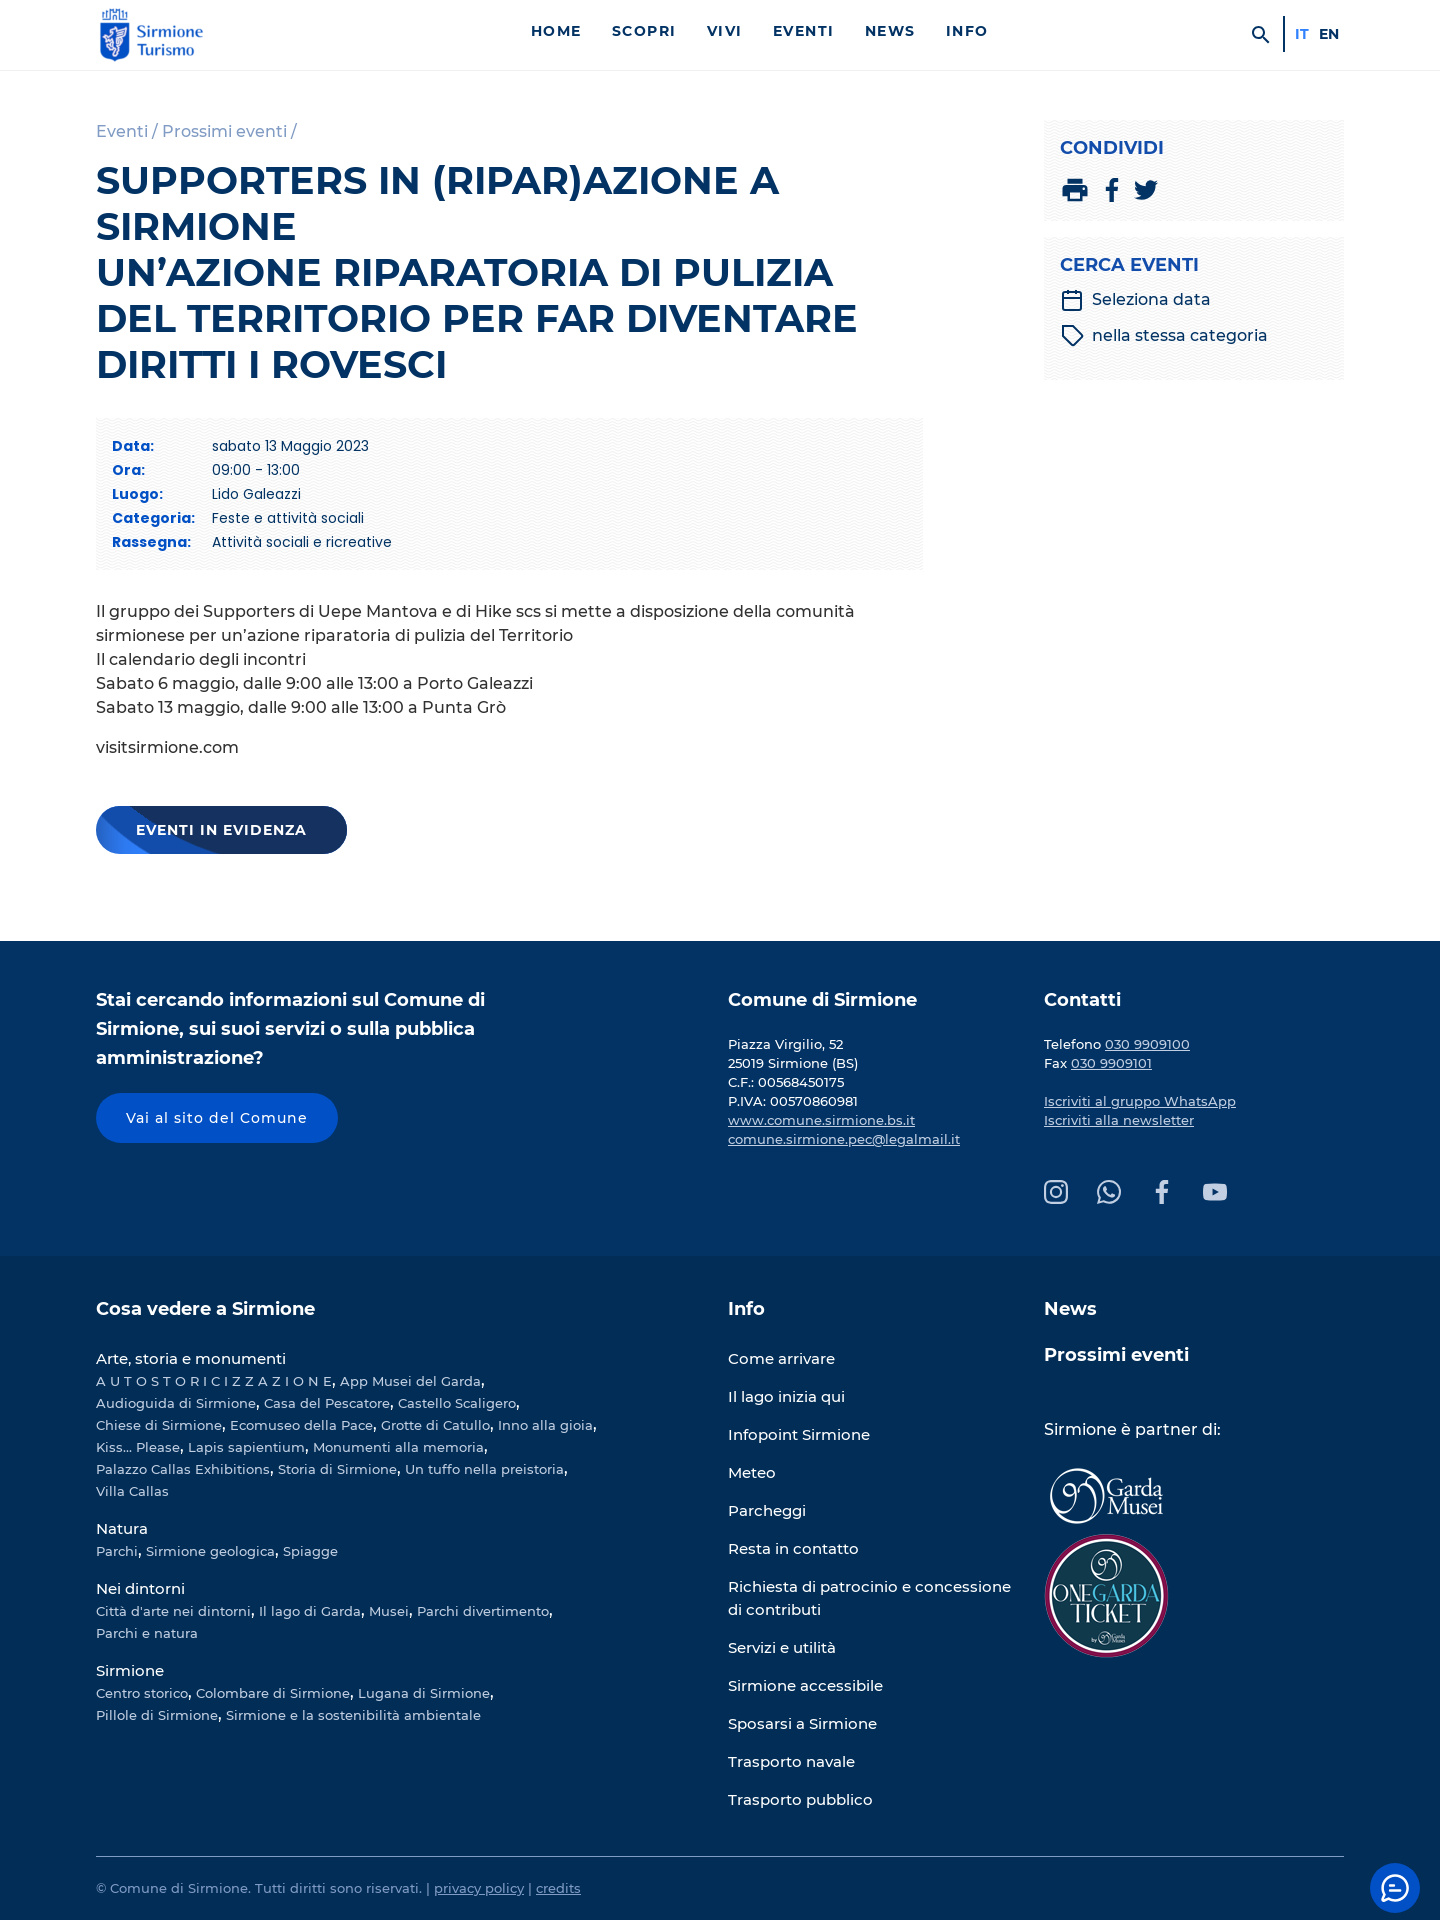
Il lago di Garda (310, 1611)
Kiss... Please (138, 1447)
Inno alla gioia (545, 1425)
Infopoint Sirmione (799, 1434)
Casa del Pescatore (327, 1403)
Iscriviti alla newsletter (1119, 1120)
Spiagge (310, 1551)
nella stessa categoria (1164, 336)
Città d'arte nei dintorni (173, 1611)
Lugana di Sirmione (424, 1693)
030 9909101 (1111, 1063)
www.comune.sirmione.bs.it (821, 1120)
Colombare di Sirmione (273, 1693)
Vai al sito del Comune (217, 1118)
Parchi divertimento (483, 1611)
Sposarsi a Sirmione (802, 1723)
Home (556, 31)
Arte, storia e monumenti (191, 1358)
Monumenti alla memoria (398, 1447)
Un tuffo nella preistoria (484, 1469)
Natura (122, 1528)
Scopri (644, 31)
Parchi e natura (147, 1633)
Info (967, 31)
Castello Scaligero (457, 1403)
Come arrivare (781, 1358)
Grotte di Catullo (435, 1425)
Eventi (804, 31)
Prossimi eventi (1116, 1355)
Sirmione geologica (210, 1551)
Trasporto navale (791, 1761)
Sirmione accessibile (805, 1685)
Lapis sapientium (246, 1447)
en (1329, 34)
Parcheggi (767, 1510)
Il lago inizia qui (786, 1396)
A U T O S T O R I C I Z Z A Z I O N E (214, 1381)
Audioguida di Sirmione (176, 1403)
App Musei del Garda (410, 1381)
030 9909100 (1147, 1044)
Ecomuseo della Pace (301, 1425)
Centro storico (142, 1693)
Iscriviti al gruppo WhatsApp (1140, 1101)
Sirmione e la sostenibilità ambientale (353, 1715)
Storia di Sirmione (337, 1469)
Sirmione (130, 1670)
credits (558, 1888)
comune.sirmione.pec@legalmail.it (844, 1139)
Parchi (117, 1551)
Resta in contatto (793, 1548)
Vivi (725, 31)
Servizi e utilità (782, 1647)
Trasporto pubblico (800, 1799)
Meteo (752, 1472)
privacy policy (479, 1888)
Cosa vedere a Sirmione (205, 1309)
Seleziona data (1135, 300)
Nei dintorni (140, 1588)
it (1302, 34)
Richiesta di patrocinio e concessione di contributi (869, 1598)
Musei (389, 1611)
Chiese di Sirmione (159, 1425)
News (890, 31)
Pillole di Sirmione (157, 1715)
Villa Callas (132, 1491)
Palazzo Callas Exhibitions (183, 1469)
